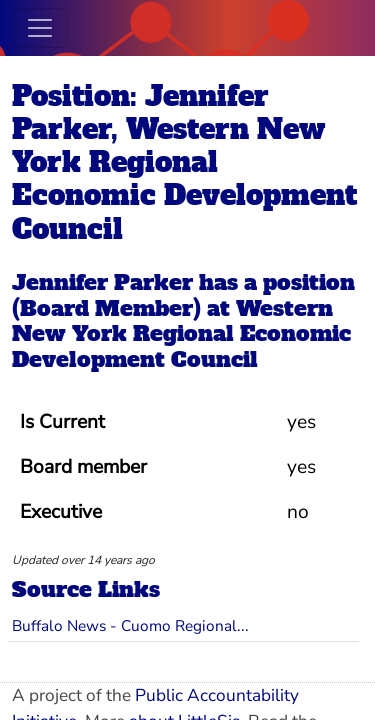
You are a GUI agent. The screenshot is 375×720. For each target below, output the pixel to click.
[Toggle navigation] (40, 28)
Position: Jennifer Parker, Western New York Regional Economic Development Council (184, 162)
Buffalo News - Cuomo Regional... (130, 625)
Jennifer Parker (102, 282)
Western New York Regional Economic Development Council (181, 334)
